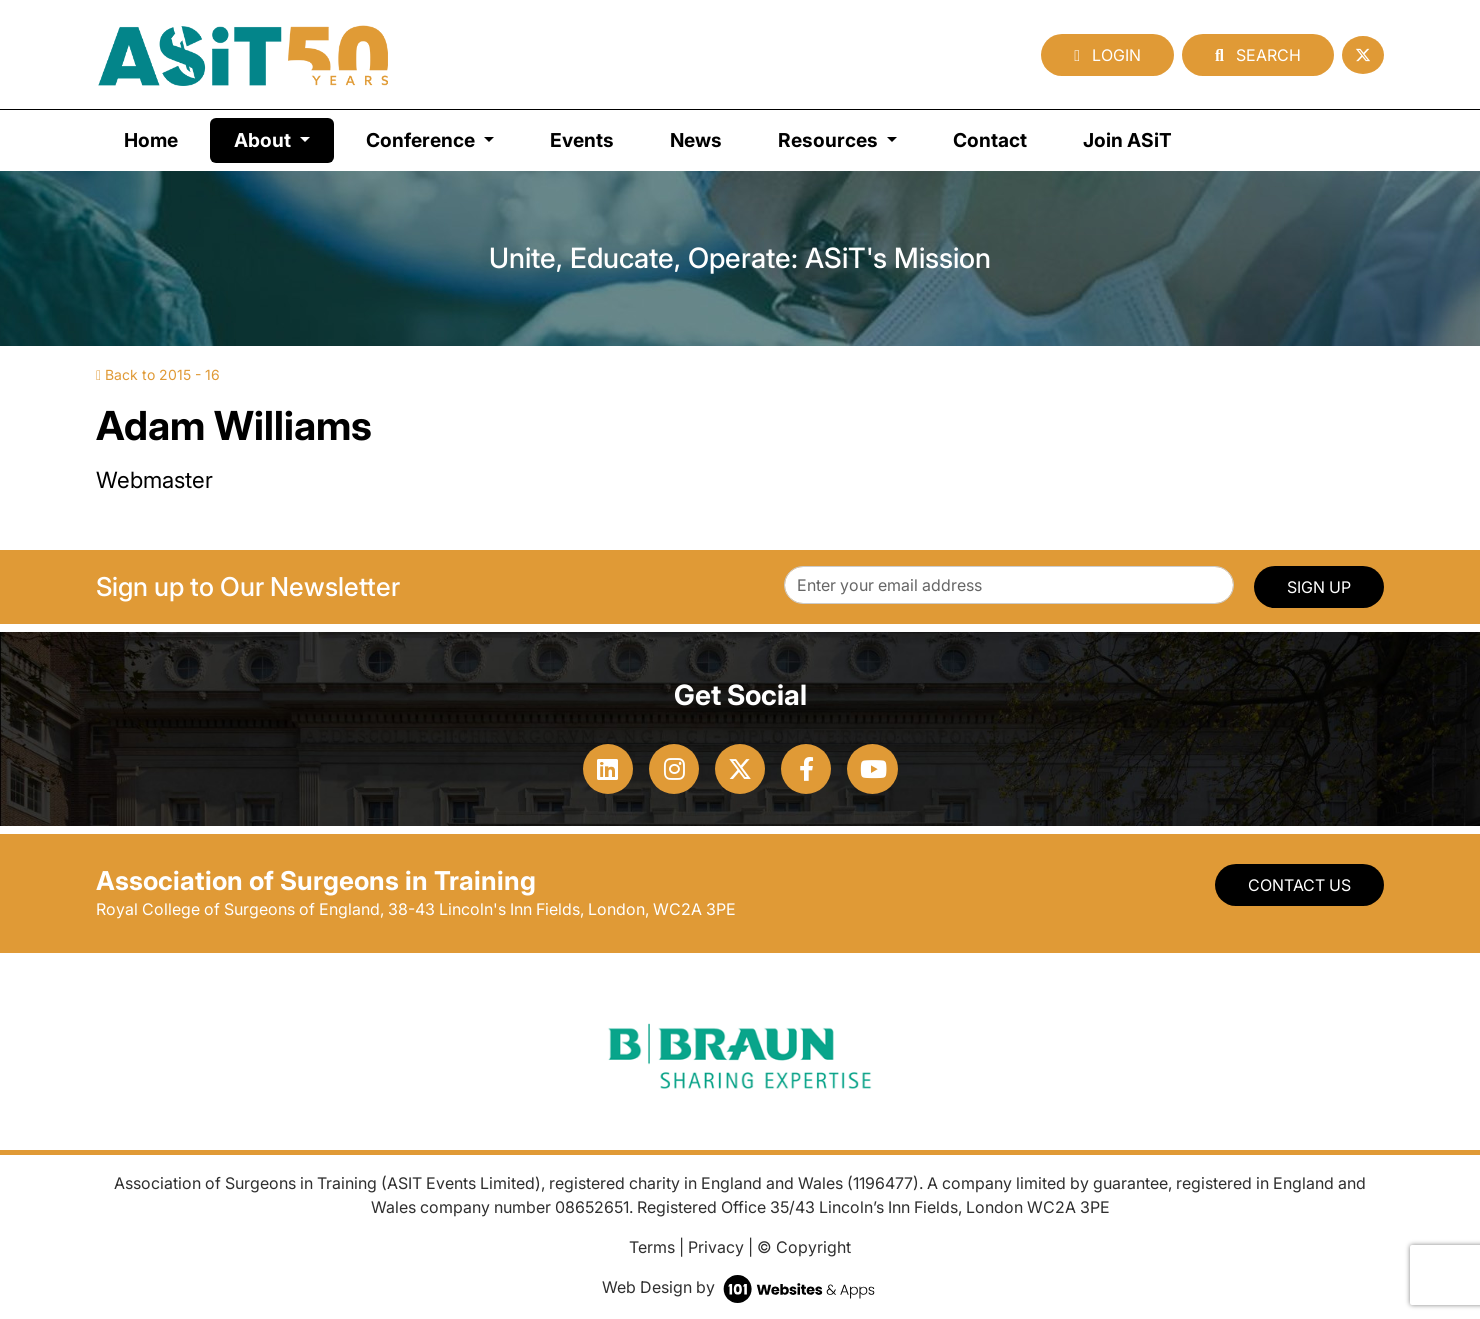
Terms (652, 1247)
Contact (990, 140)
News (696, 140)
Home (151, 140)
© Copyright (804, 1247)
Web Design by (740, 1287)
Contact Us (1299, 885)
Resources (830, 140)
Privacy (716, 1247)
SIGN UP (1319, 587)
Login (1107, 55)
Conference (422, 140)
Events (582, 140)
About (284, 138)
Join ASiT (1127, 140)
